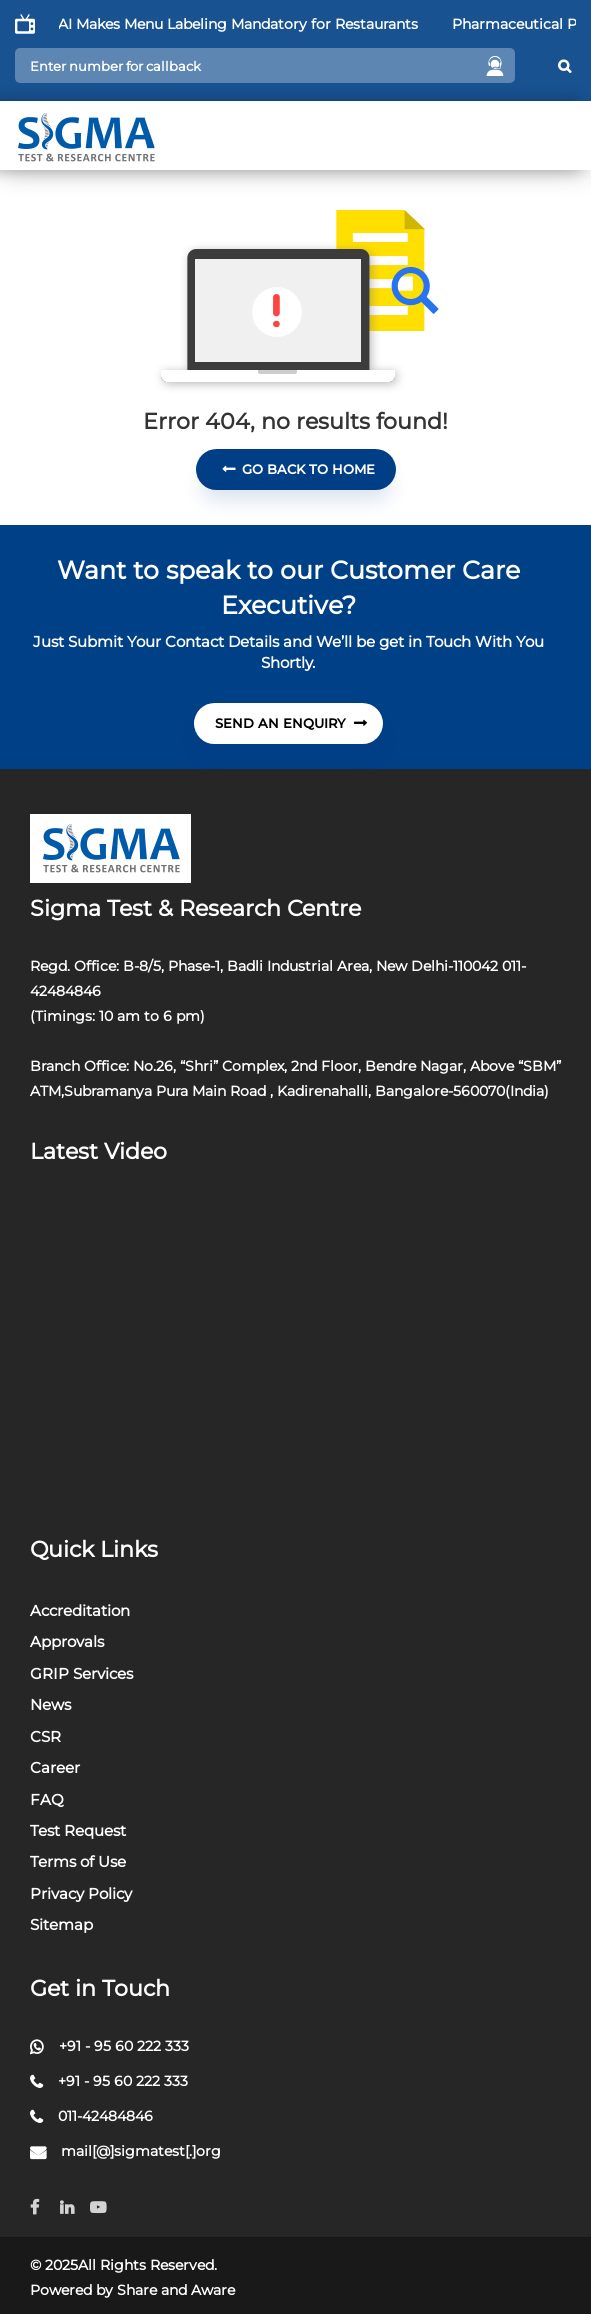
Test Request (78, 1830)
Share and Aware (176, 2290)
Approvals (67, 1641)
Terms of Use (78, 1861)
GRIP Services (81, 1673)
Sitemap (61, 1924)
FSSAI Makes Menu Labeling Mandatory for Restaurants (243, 24)
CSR (45, 1736)
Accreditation (80, 1610)
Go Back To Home (298, 469)
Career (55, 1767)
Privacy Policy (81, 1893)
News (50, 1704)
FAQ (47, 1799)
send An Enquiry (291, 723)
